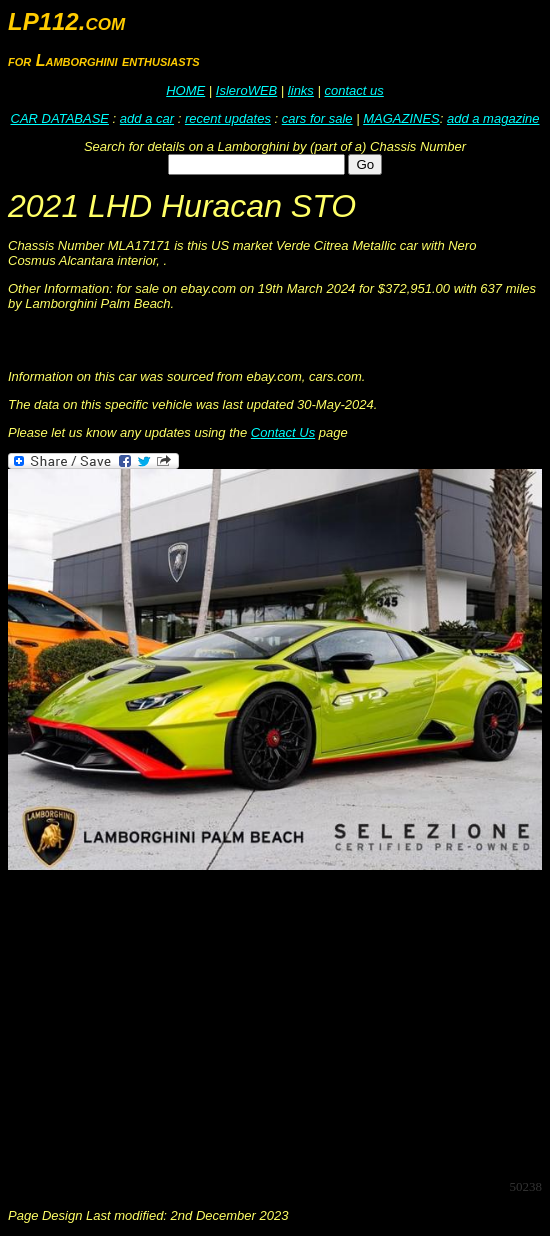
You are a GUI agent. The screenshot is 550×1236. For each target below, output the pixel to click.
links (301, 90)
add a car (147, 118)
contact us (353, 90)
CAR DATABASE (60, 118)
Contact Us (283, 432)
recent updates (228, 118)
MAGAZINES (401, 118)
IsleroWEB (246, 90)
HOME (185, 90)
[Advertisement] (279, 1023)
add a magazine (493, 118)
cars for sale (317, 118)
